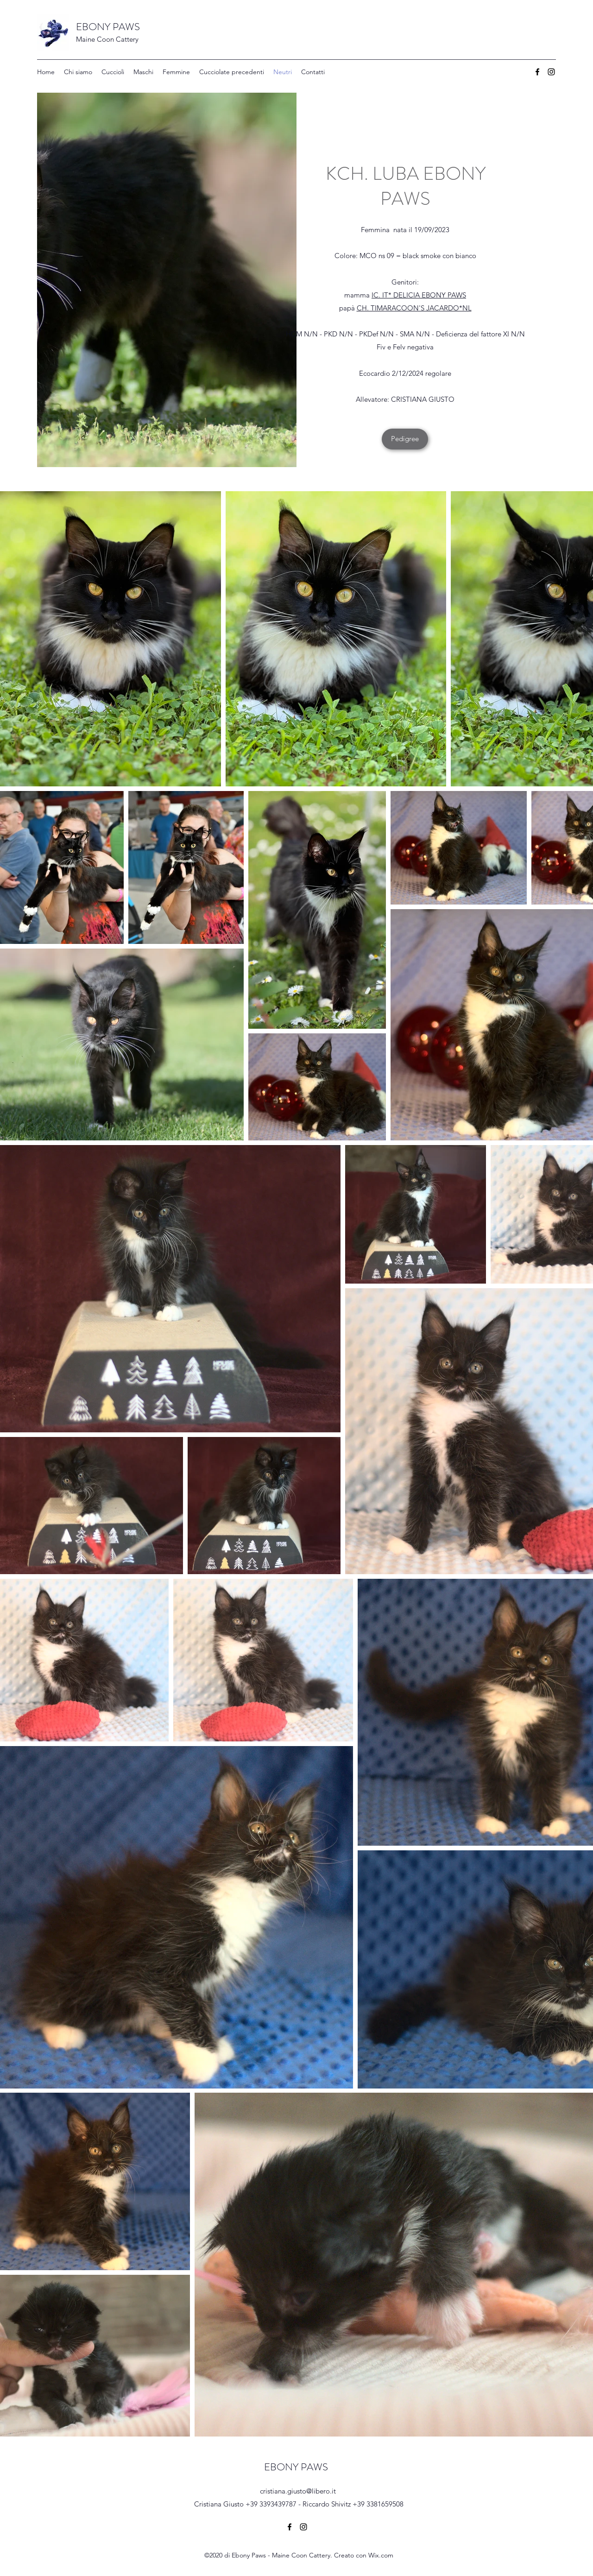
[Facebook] (537, 71)
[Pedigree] (405, 439)
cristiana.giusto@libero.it (298, 2491)
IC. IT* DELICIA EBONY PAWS (419, 295)
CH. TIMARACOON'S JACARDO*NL (414, 308)
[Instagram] (551, 71)
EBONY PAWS (109, 26)
